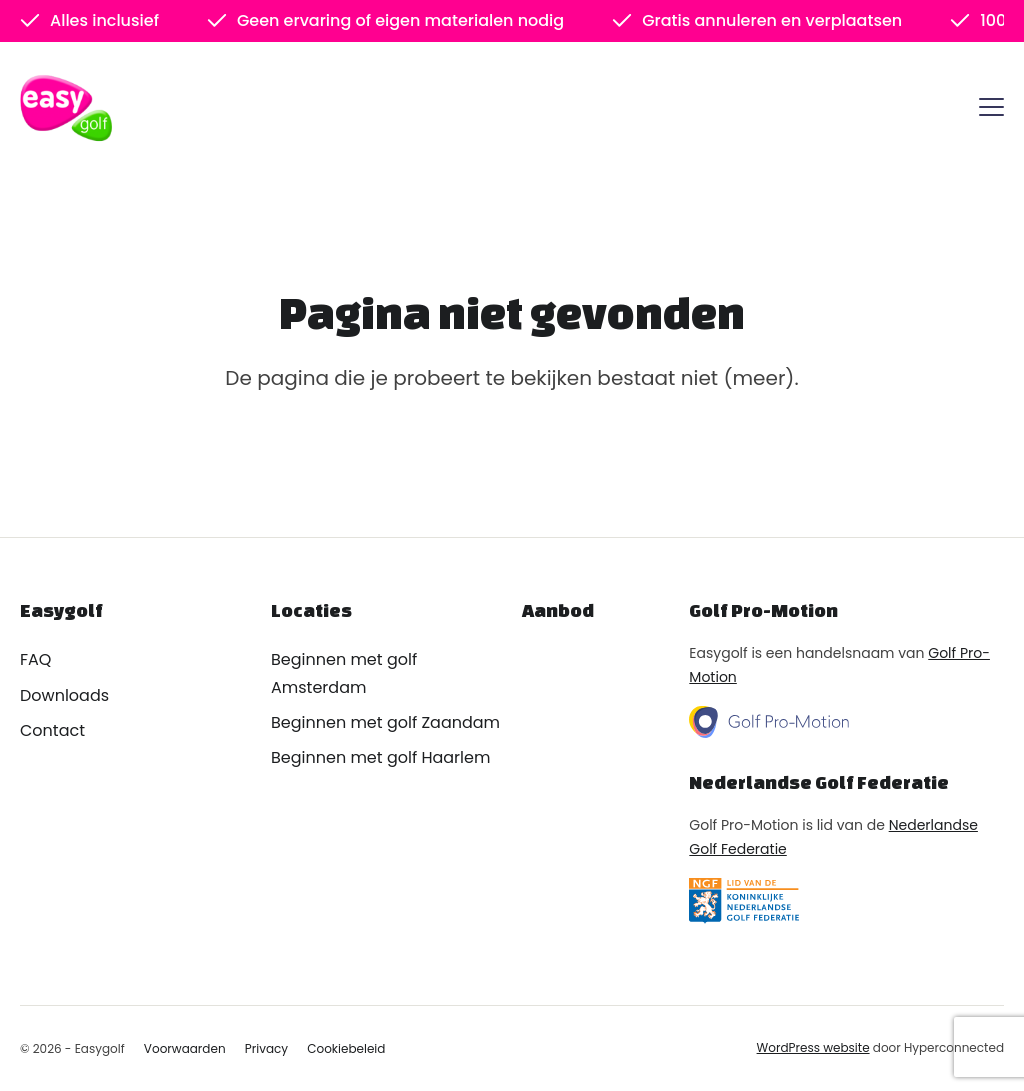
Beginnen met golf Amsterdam (344, 673)
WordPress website (813, 1047)
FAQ (35, 659)
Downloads (64, 695)
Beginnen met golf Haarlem (380, 757)
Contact (52, 730)
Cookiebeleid (346, 1048)
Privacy (266, 1048)
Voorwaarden (185, 1048)
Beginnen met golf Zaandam (385, 722)
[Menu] (991, 110)
